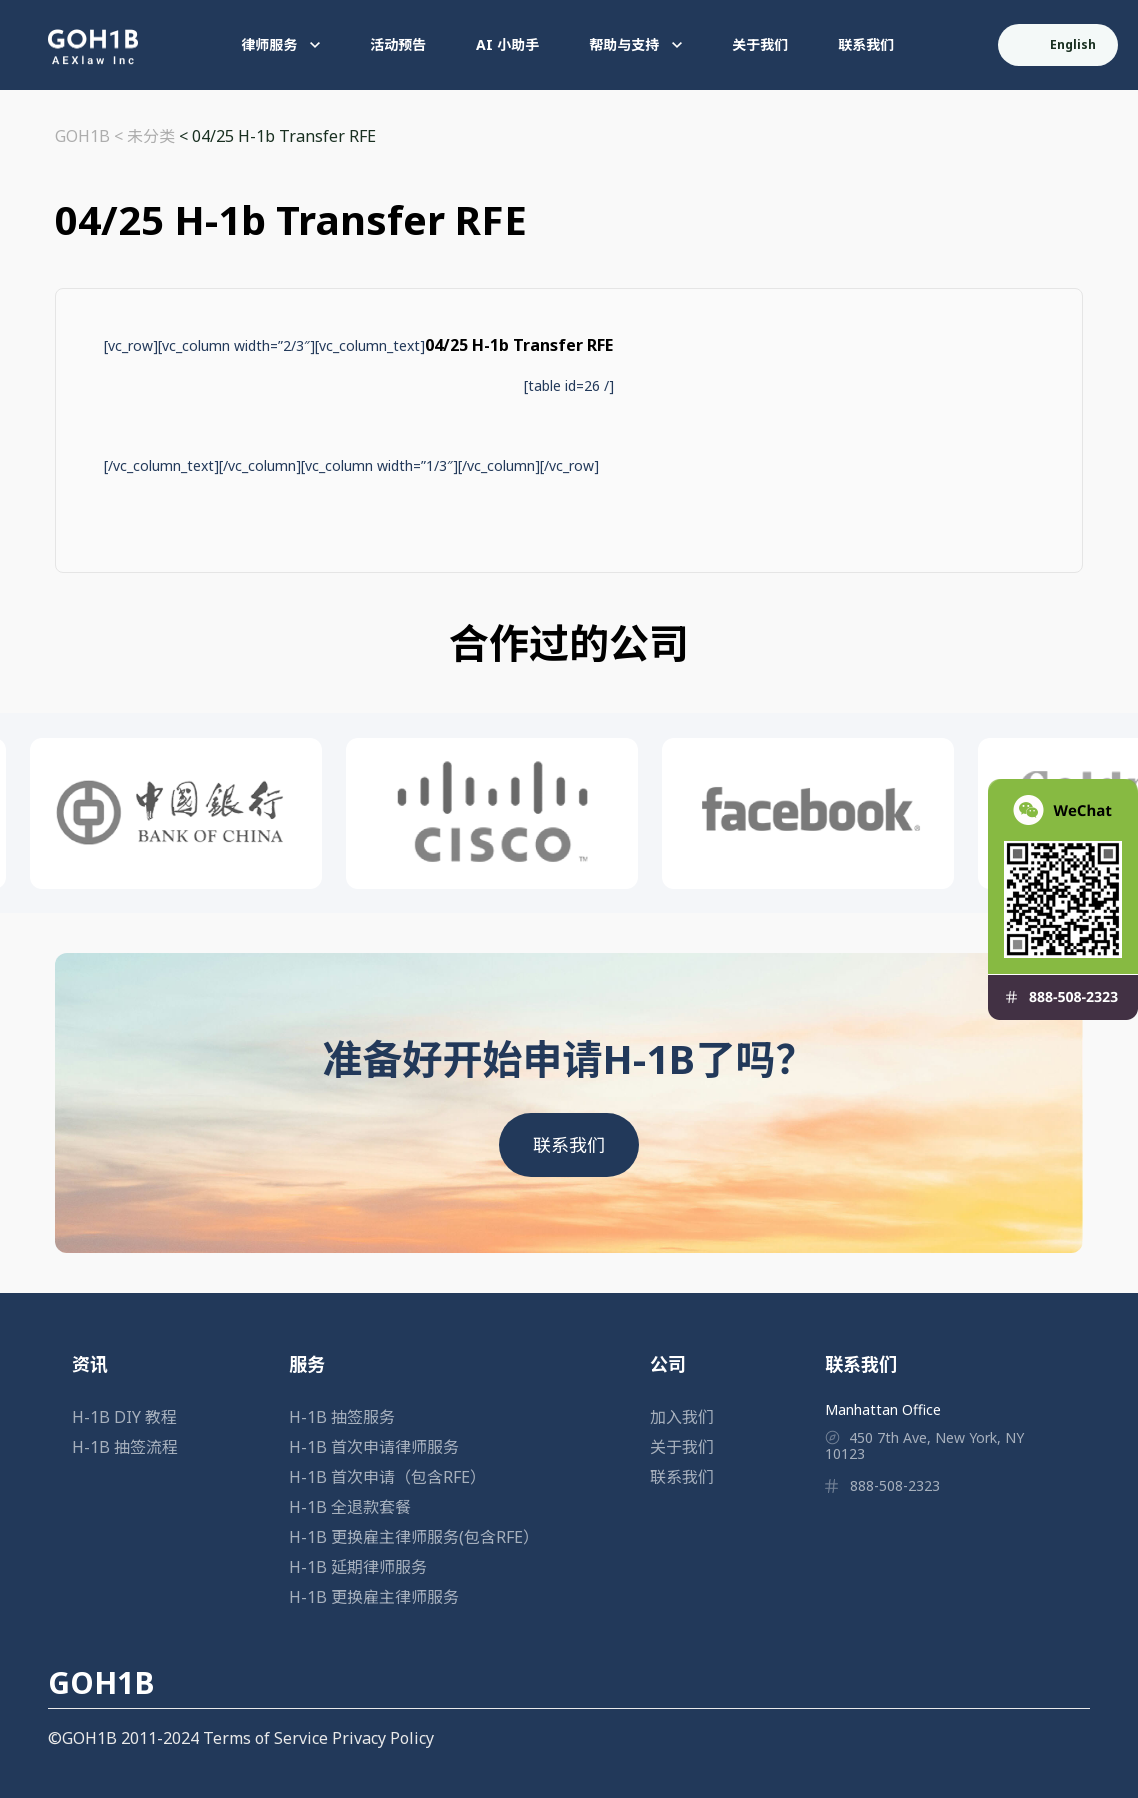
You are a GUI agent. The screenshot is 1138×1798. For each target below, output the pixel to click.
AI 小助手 (507, 44)
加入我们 (682, 1417)
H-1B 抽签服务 (342, 1417)
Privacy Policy (383, 1738)
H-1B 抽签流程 (125, 1447)
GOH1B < (91, 136)
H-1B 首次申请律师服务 (374, 1447)
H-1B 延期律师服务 (358, 1567)
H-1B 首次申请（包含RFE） (387, 1477)
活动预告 (398, 44)
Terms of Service (265, 1738)
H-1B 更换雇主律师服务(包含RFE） (414, 1537)
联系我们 (866, 44)
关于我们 (760, 44)
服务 (307, 1364)
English (1059, 45)
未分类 (151, 136)
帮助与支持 (635, 44)
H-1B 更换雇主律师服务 (374, 1597)
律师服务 (280, 44)
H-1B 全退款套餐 (350, 1507)
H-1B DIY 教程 (124, 1417)
